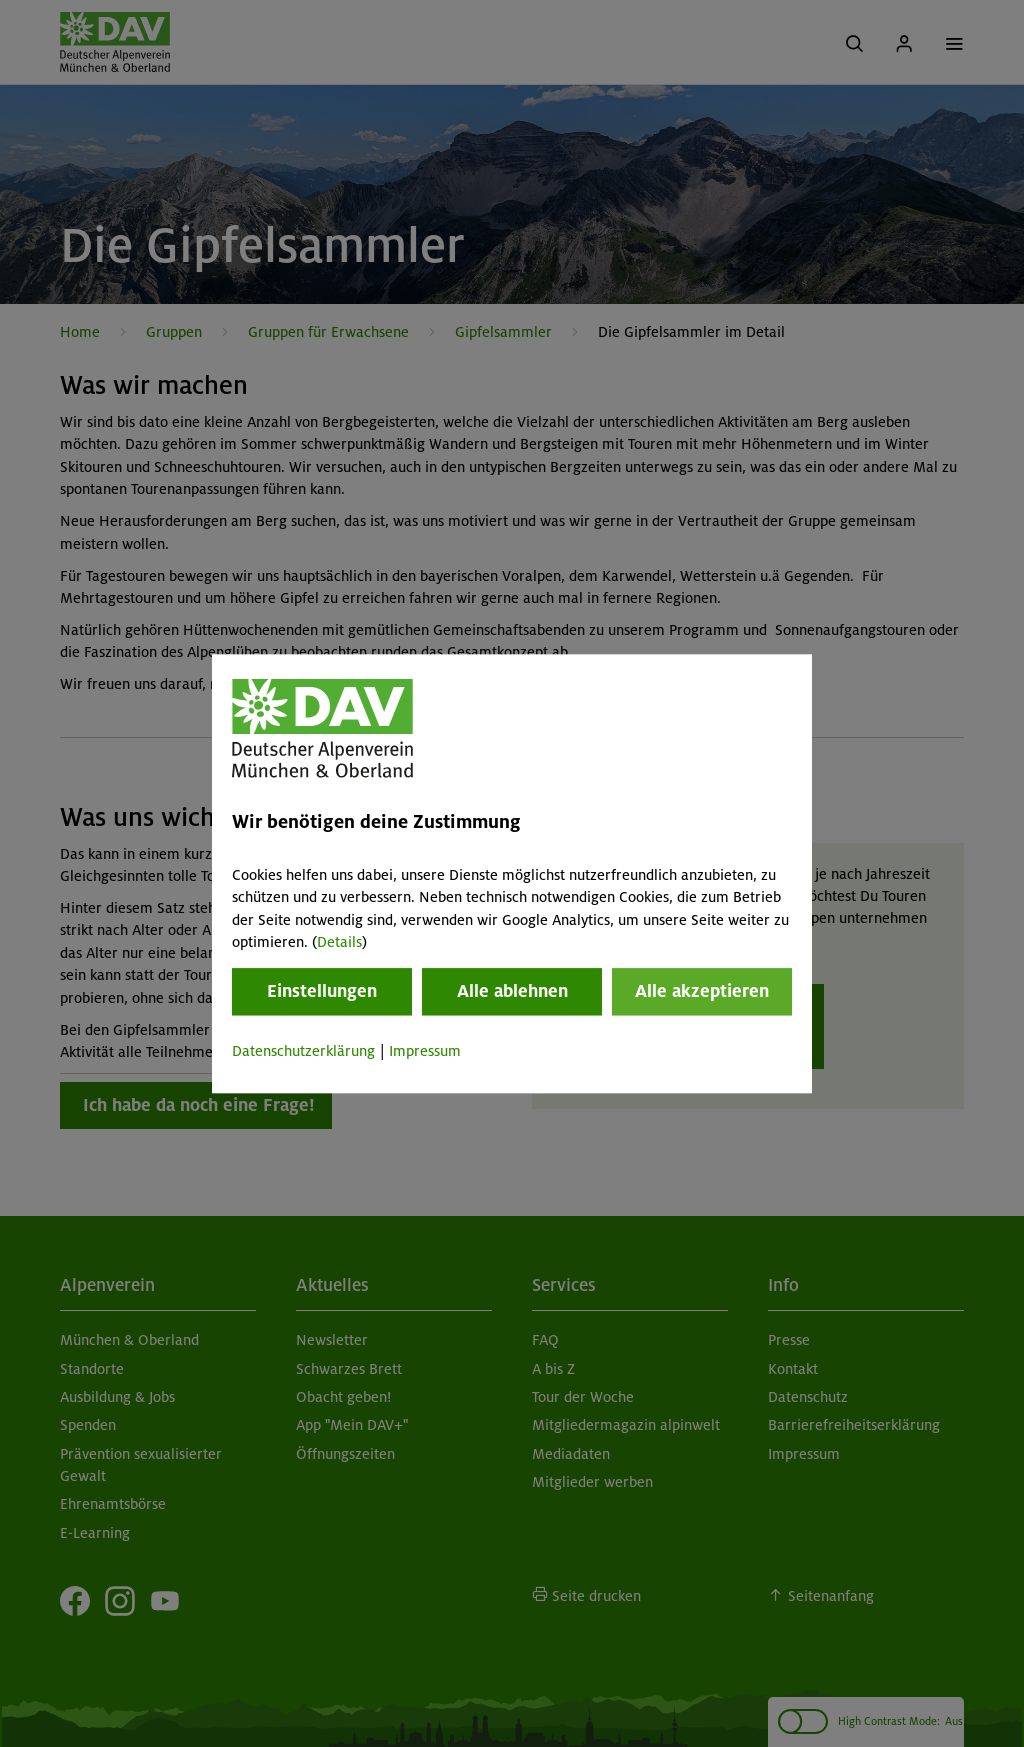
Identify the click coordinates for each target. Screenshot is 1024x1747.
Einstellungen (322, 992)
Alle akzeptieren (702, 992)
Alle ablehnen (512, 992)
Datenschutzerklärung (303, 1052)
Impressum (425, 1052)
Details (339, 942)
